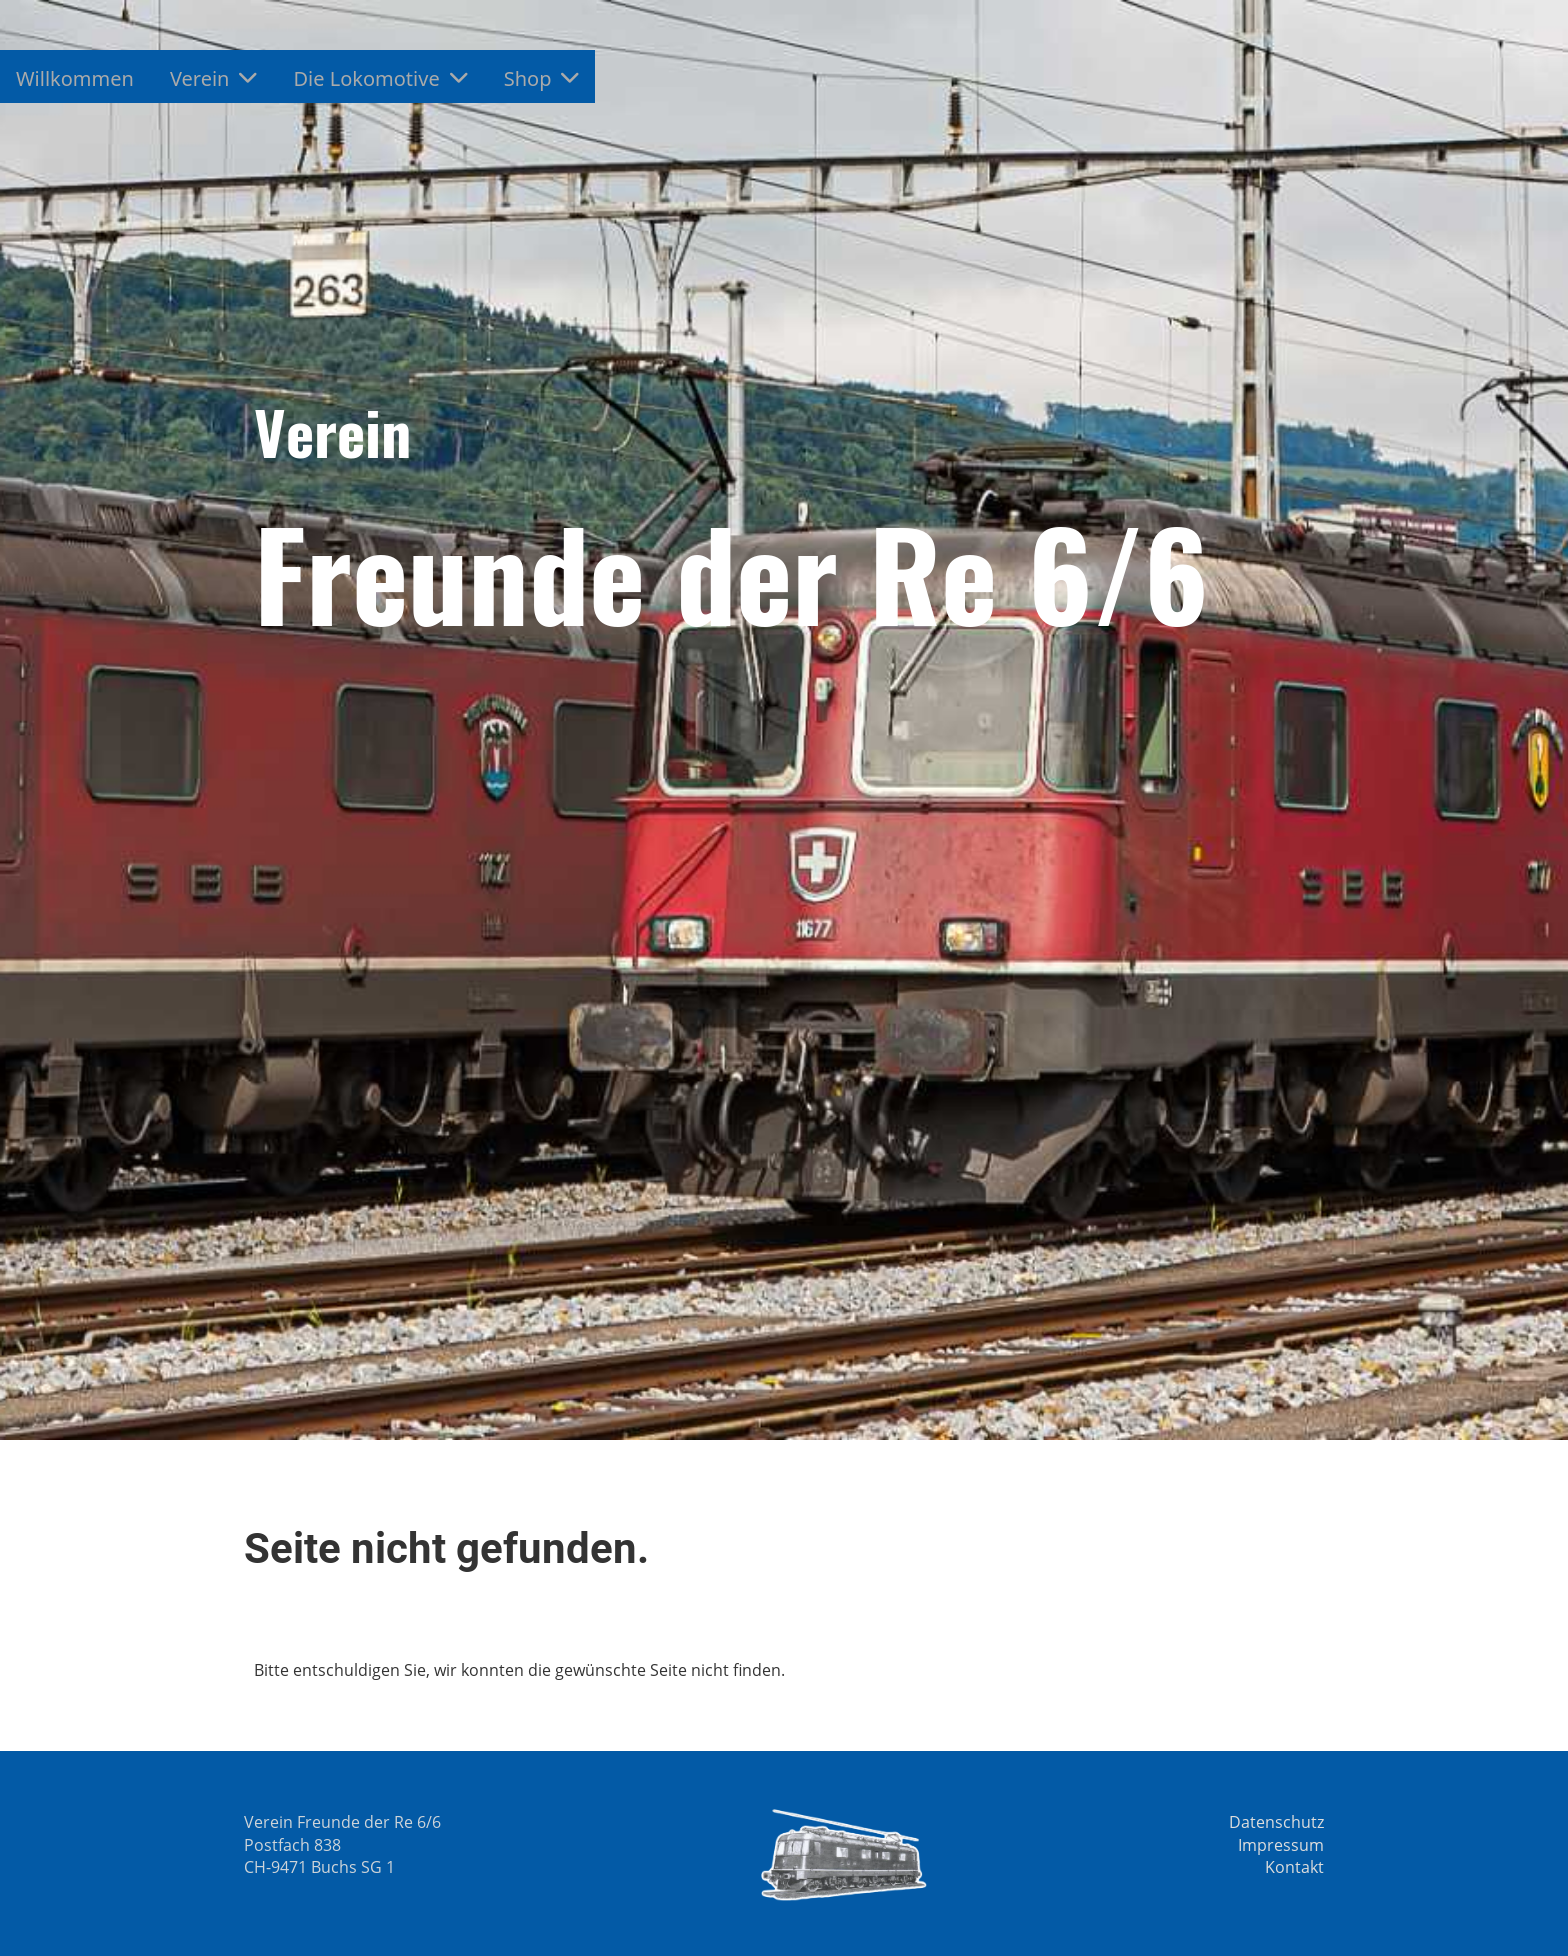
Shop (542, 78)
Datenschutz (1276, 1822)
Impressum (1281, 1845)
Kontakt (1294, 1867)
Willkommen (75, 78)
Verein (214, 78)
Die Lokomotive (380, 78)
